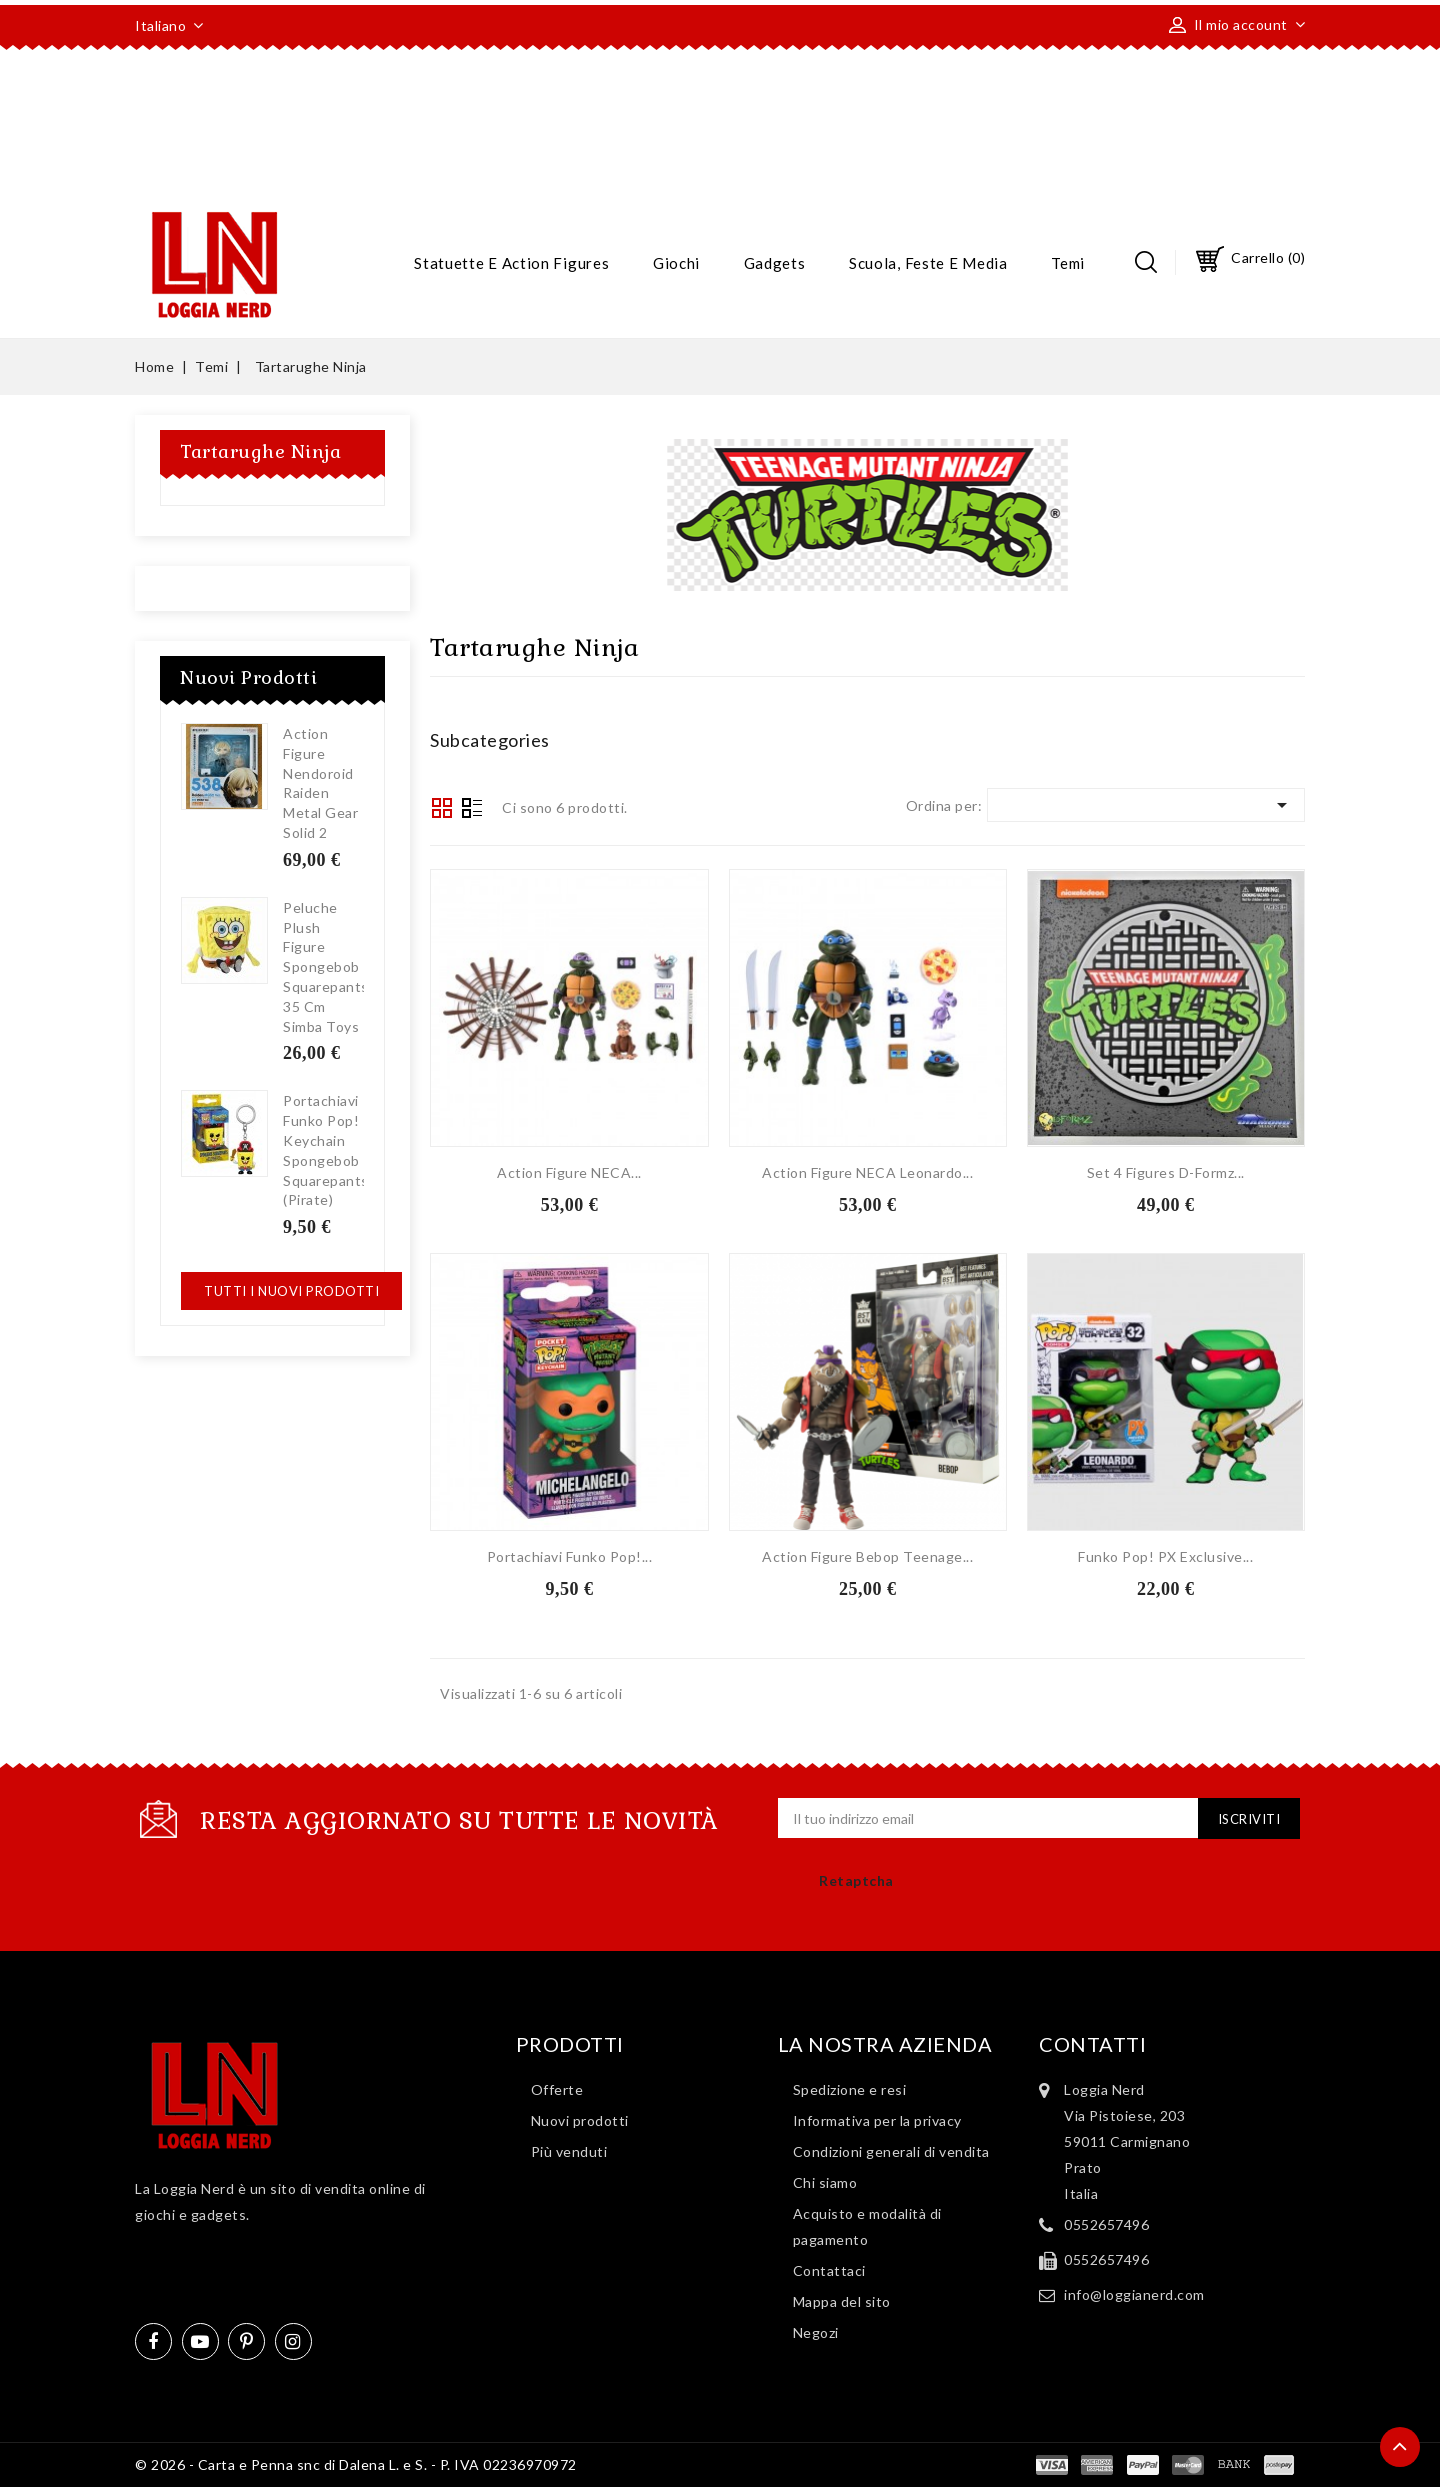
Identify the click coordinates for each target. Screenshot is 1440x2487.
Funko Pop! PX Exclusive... (1165, 1556)
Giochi (676, 263)
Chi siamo (825, 2182)
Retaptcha (856, 1880)
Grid (442, 808)
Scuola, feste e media (928, 263)
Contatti (1092, 2044)
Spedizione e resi (850, 2089)
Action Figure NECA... (569, 1172)
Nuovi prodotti (580, 2120)
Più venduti (569, 2151)
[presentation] (1029, 1894)
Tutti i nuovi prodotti (291, 1291)
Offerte (557, 2089)
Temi (1068, 263)
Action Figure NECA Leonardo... (867, 1172)
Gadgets (775, 263)
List (472, 810)
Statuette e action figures (511, 263)
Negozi (816, 2332)
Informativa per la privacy (877, 2120)
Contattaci (829, 2270)
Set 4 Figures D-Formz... (1166, 1172)
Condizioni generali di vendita (891, 2151)
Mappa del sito (842, 2301)
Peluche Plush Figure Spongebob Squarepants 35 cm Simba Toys (326, 967)
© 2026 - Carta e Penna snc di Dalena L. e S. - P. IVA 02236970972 (356, 2464)
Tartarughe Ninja (260, 451)
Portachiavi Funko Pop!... (570, 1556)
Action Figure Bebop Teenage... (867, 1556)
